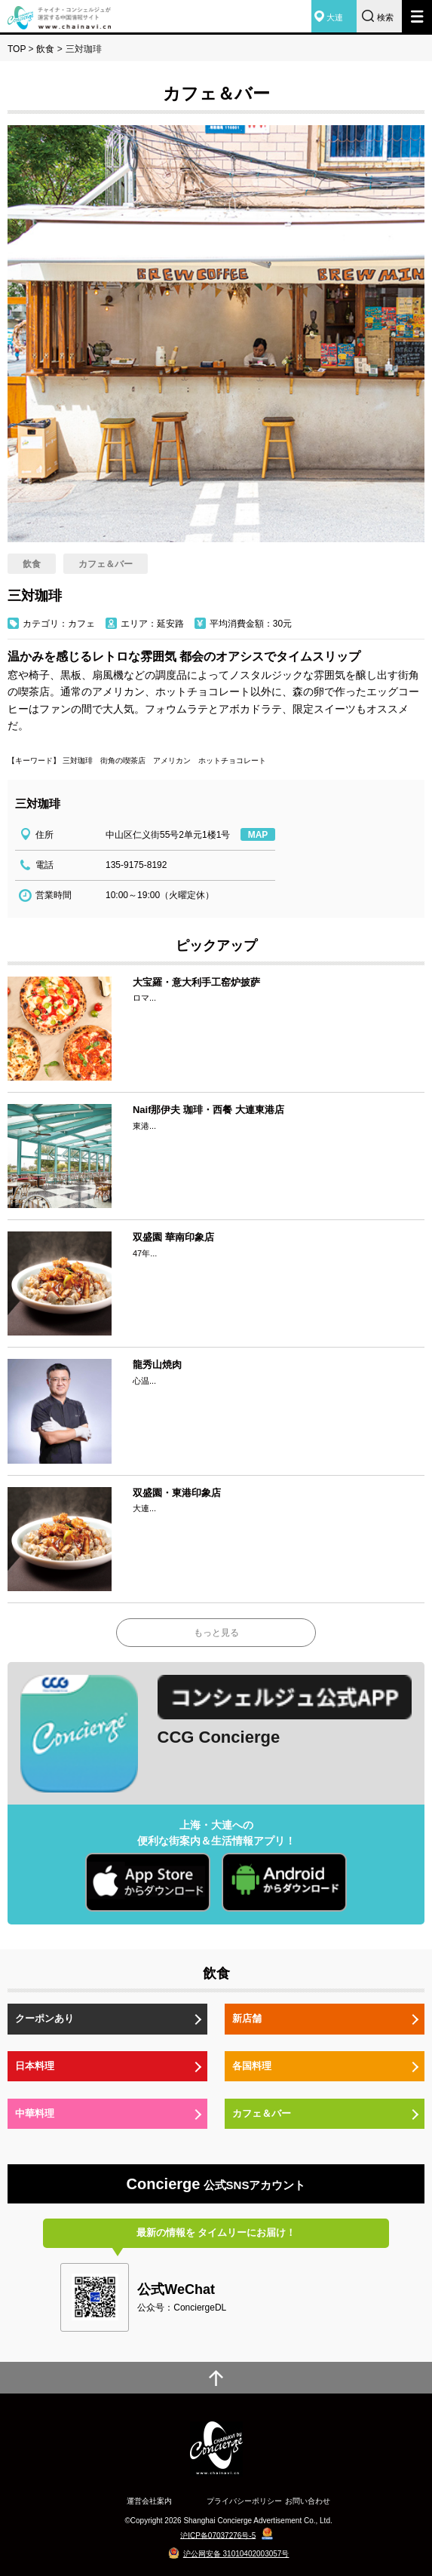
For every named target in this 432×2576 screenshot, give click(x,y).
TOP (17, 49)
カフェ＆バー (261, 2113)
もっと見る (216, 1632)
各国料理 (251, 2066)
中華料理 (34, 2113)
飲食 (45, 49)
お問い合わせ (307, 2501)
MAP (258, 835)
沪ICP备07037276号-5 (218, 2535)
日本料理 (34, 2066)
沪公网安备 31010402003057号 (236, 2554)
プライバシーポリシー (244, 2501)
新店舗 (247, 2018)
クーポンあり (44, 2018)
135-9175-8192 (136, 865)
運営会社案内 (149, 2501)
